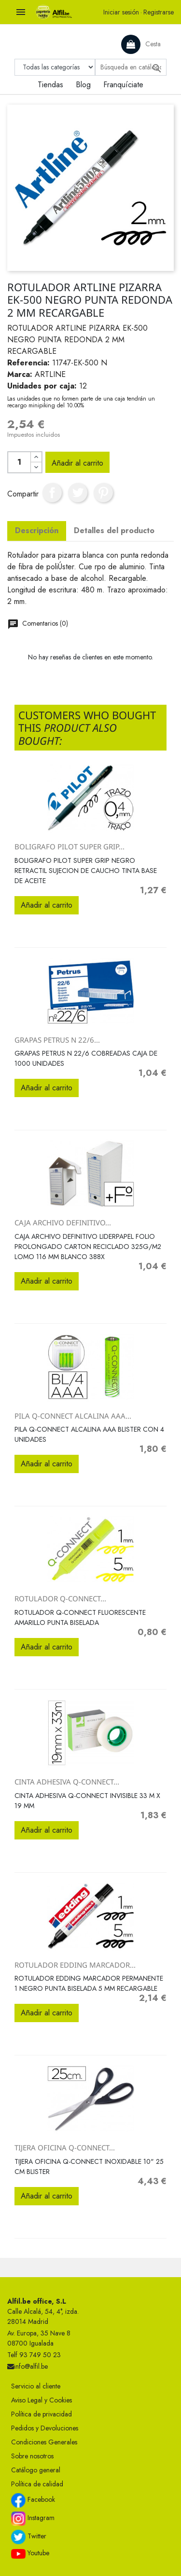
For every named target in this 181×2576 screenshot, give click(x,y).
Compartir (52, 492)
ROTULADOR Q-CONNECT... (60, 1598)
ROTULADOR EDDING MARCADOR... (75, 1965)
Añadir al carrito (77, 463)
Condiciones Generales (44, 2442)
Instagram (33, 2518)
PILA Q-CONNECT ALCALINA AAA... (72, 1416)
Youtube (30, 2553)
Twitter (28, 2537)
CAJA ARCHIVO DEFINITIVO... (62, 1222)
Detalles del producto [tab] (114, 530)
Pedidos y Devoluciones (44, 2428)
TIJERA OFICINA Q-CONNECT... (64, 2147)
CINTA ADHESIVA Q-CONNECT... (66, 1781)
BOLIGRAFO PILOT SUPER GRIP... (69, 846)
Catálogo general (35, 2470)
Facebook (33, 2500)
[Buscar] (131, 67)
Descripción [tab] (36, 530)
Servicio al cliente (35, 2386)
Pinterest (103, 492)
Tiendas (50, 84)
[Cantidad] (19, 462)
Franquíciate (123, 84)
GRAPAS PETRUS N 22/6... (57, 1040)
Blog (83, 84)
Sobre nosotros (32, 2456)
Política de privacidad (41, 2414)
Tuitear (77, 492)
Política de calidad (37, 2484)
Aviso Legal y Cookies (41, 2400)
